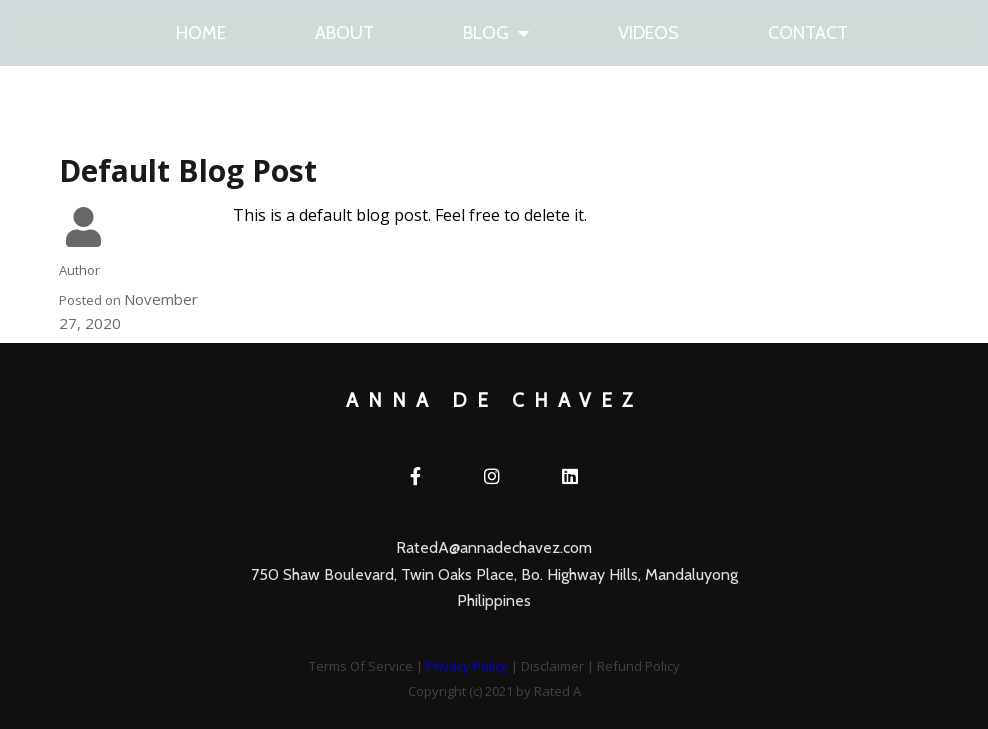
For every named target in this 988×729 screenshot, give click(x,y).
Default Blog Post (188, 177)
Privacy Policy (467, 642)
